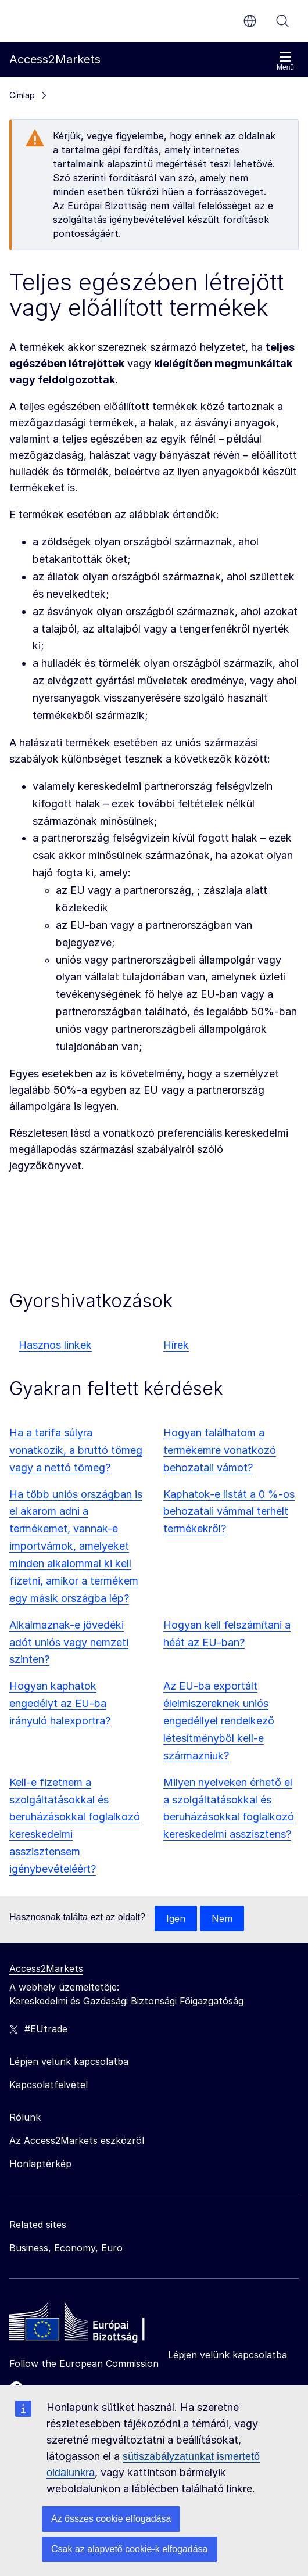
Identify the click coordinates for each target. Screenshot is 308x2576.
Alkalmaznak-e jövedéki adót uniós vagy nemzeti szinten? (68, 1642)
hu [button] (250, 21)
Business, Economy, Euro (66, 2248)
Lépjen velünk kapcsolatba (227, 2355)
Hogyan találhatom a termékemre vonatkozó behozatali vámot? (219, 1450)
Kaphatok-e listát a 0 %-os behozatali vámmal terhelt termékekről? (229, 1511)
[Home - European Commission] (93, 2324)
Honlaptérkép (40, 2163)
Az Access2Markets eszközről (76, 2140)
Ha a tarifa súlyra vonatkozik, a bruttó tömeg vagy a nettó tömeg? (75, 1450)
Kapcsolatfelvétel (48, 2084)
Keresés (282, 21)
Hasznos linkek (55, 1345)
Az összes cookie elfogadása (111, 2519)
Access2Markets (46, 1968)
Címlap (22, 95)
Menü (285, 61)
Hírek (176, 1345)
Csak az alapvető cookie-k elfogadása (129, 2549)
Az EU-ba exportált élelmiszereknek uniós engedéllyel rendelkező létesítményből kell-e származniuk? (218, 1721)
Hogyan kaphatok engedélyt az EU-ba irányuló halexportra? (59, 1703)
